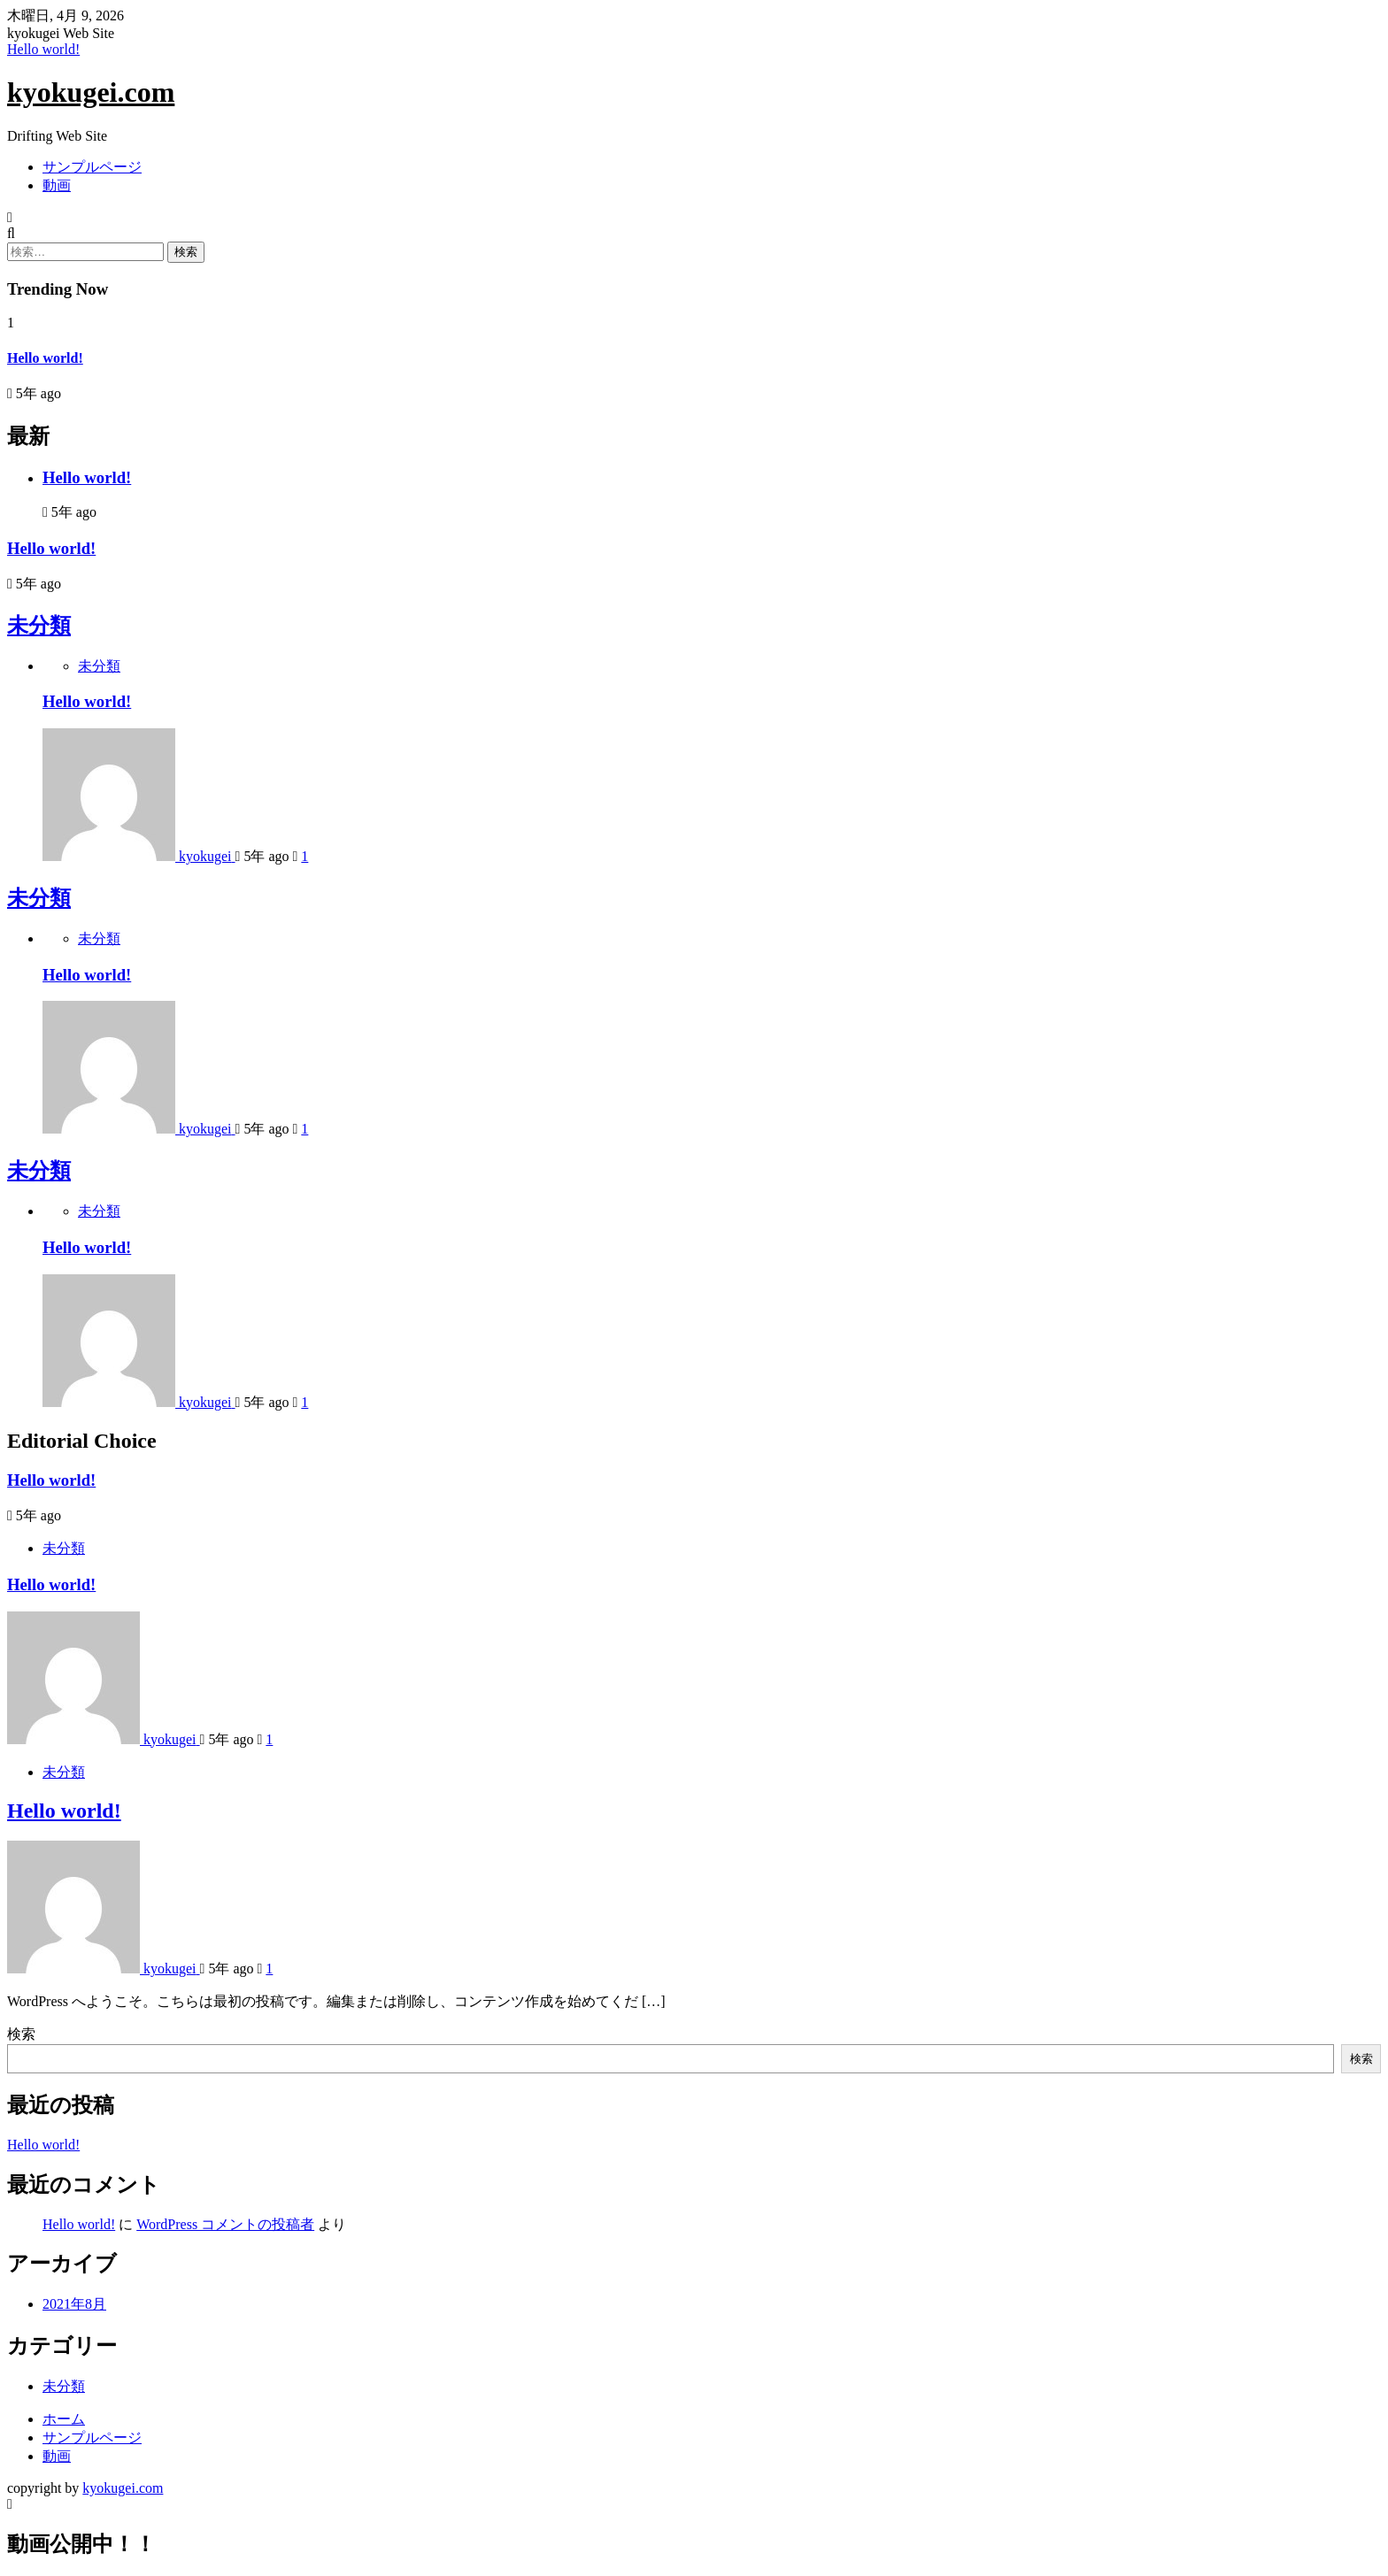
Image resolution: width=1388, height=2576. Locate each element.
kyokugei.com (90, 92)
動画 (56, 185)
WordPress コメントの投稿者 (225, 2224)
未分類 (39, 625)
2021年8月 (74, 2303)
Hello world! (43, 49)
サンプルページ (92, 166)
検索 (21, 2034)
